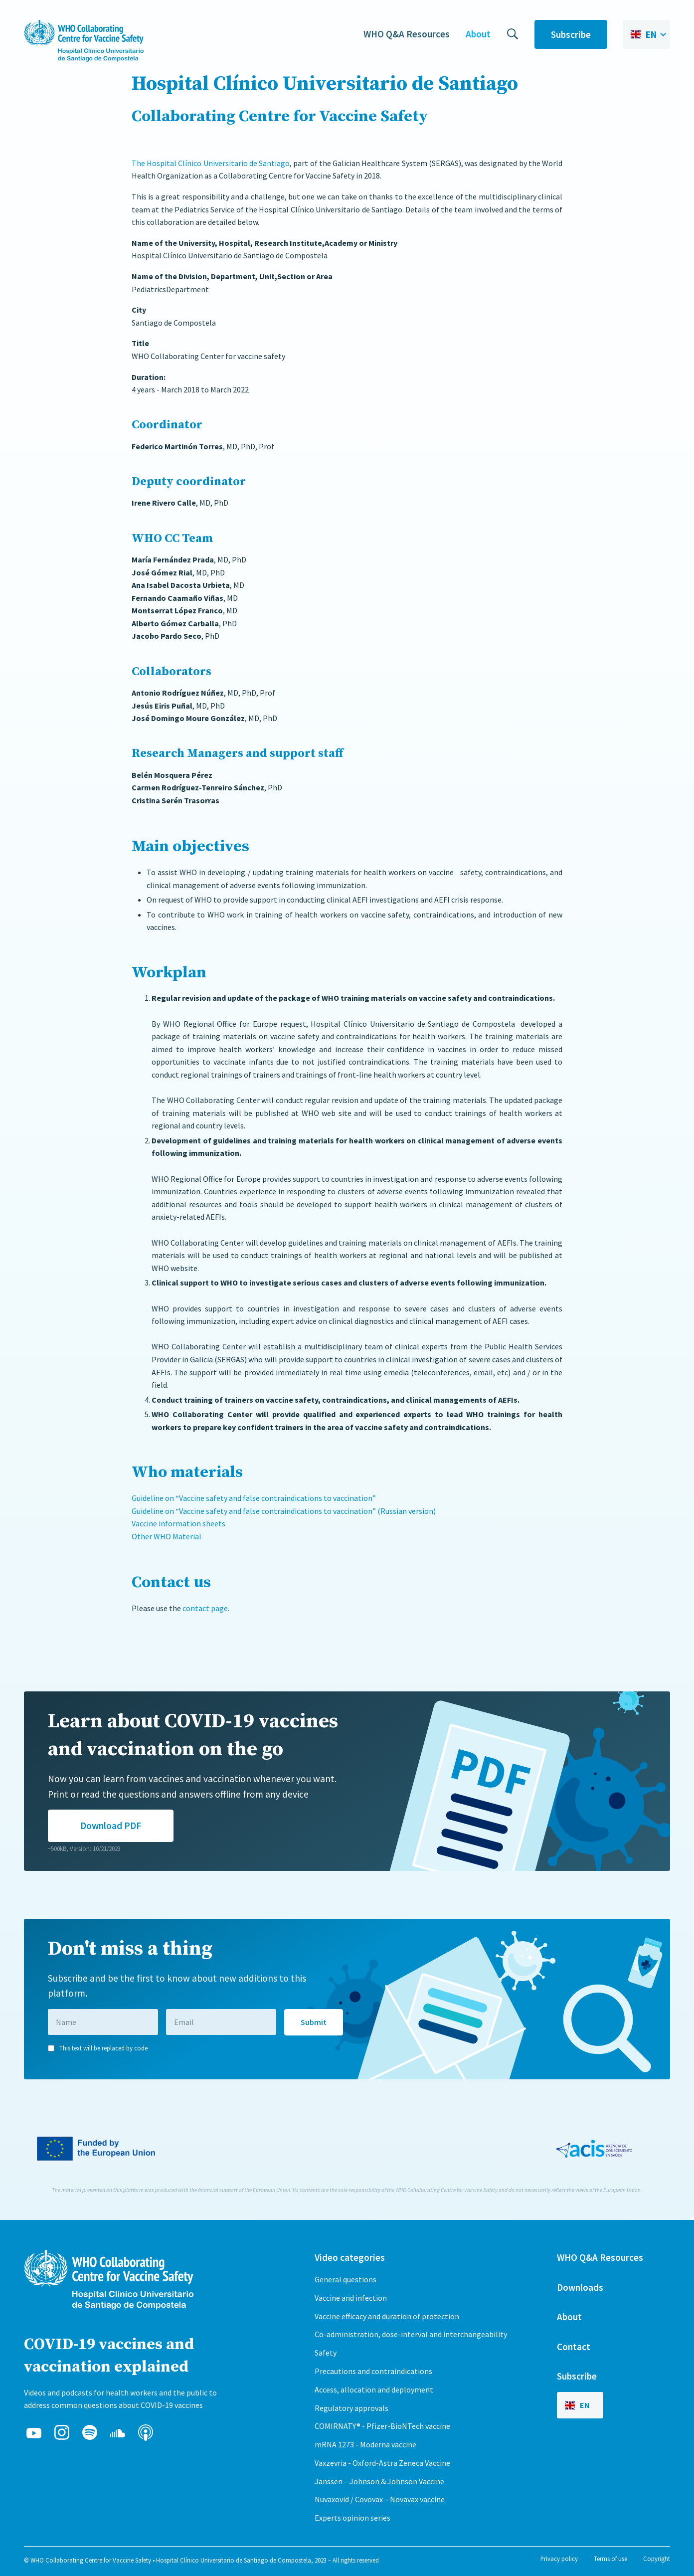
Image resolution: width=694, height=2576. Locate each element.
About (478, 34)
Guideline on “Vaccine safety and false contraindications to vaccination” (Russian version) (284, 1511)
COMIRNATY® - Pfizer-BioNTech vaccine (382, 2426)
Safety (326, 2353)
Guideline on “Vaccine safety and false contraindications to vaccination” (254, 1498)
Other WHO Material (166, 1536)
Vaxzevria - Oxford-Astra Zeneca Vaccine (382, 2463)
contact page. (205, 1608)
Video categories (350, 2257)
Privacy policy (559, 2559)
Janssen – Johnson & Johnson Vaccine (379, 2481)
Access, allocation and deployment (374, 2389)
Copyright (656, 2559)
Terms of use (610, 2559)
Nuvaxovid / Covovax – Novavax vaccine (380, 2499)
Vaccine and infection (351, 2298)
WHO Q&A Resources (406, 34)
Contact (573, 2347)
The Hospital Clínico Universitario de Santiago (211, 163)
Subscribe (571, 34)
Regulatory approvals (351, 2408)
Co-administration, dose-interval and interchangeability (411, 2334)
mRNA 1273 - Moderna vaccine (365, 2444)
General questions (345, 2279)
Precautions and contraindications (373, 2371)
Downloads (580, 2287)
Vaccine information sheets (178, 1523)
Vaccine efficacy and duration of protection (387, 2316)
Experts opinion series (352, 2518)
